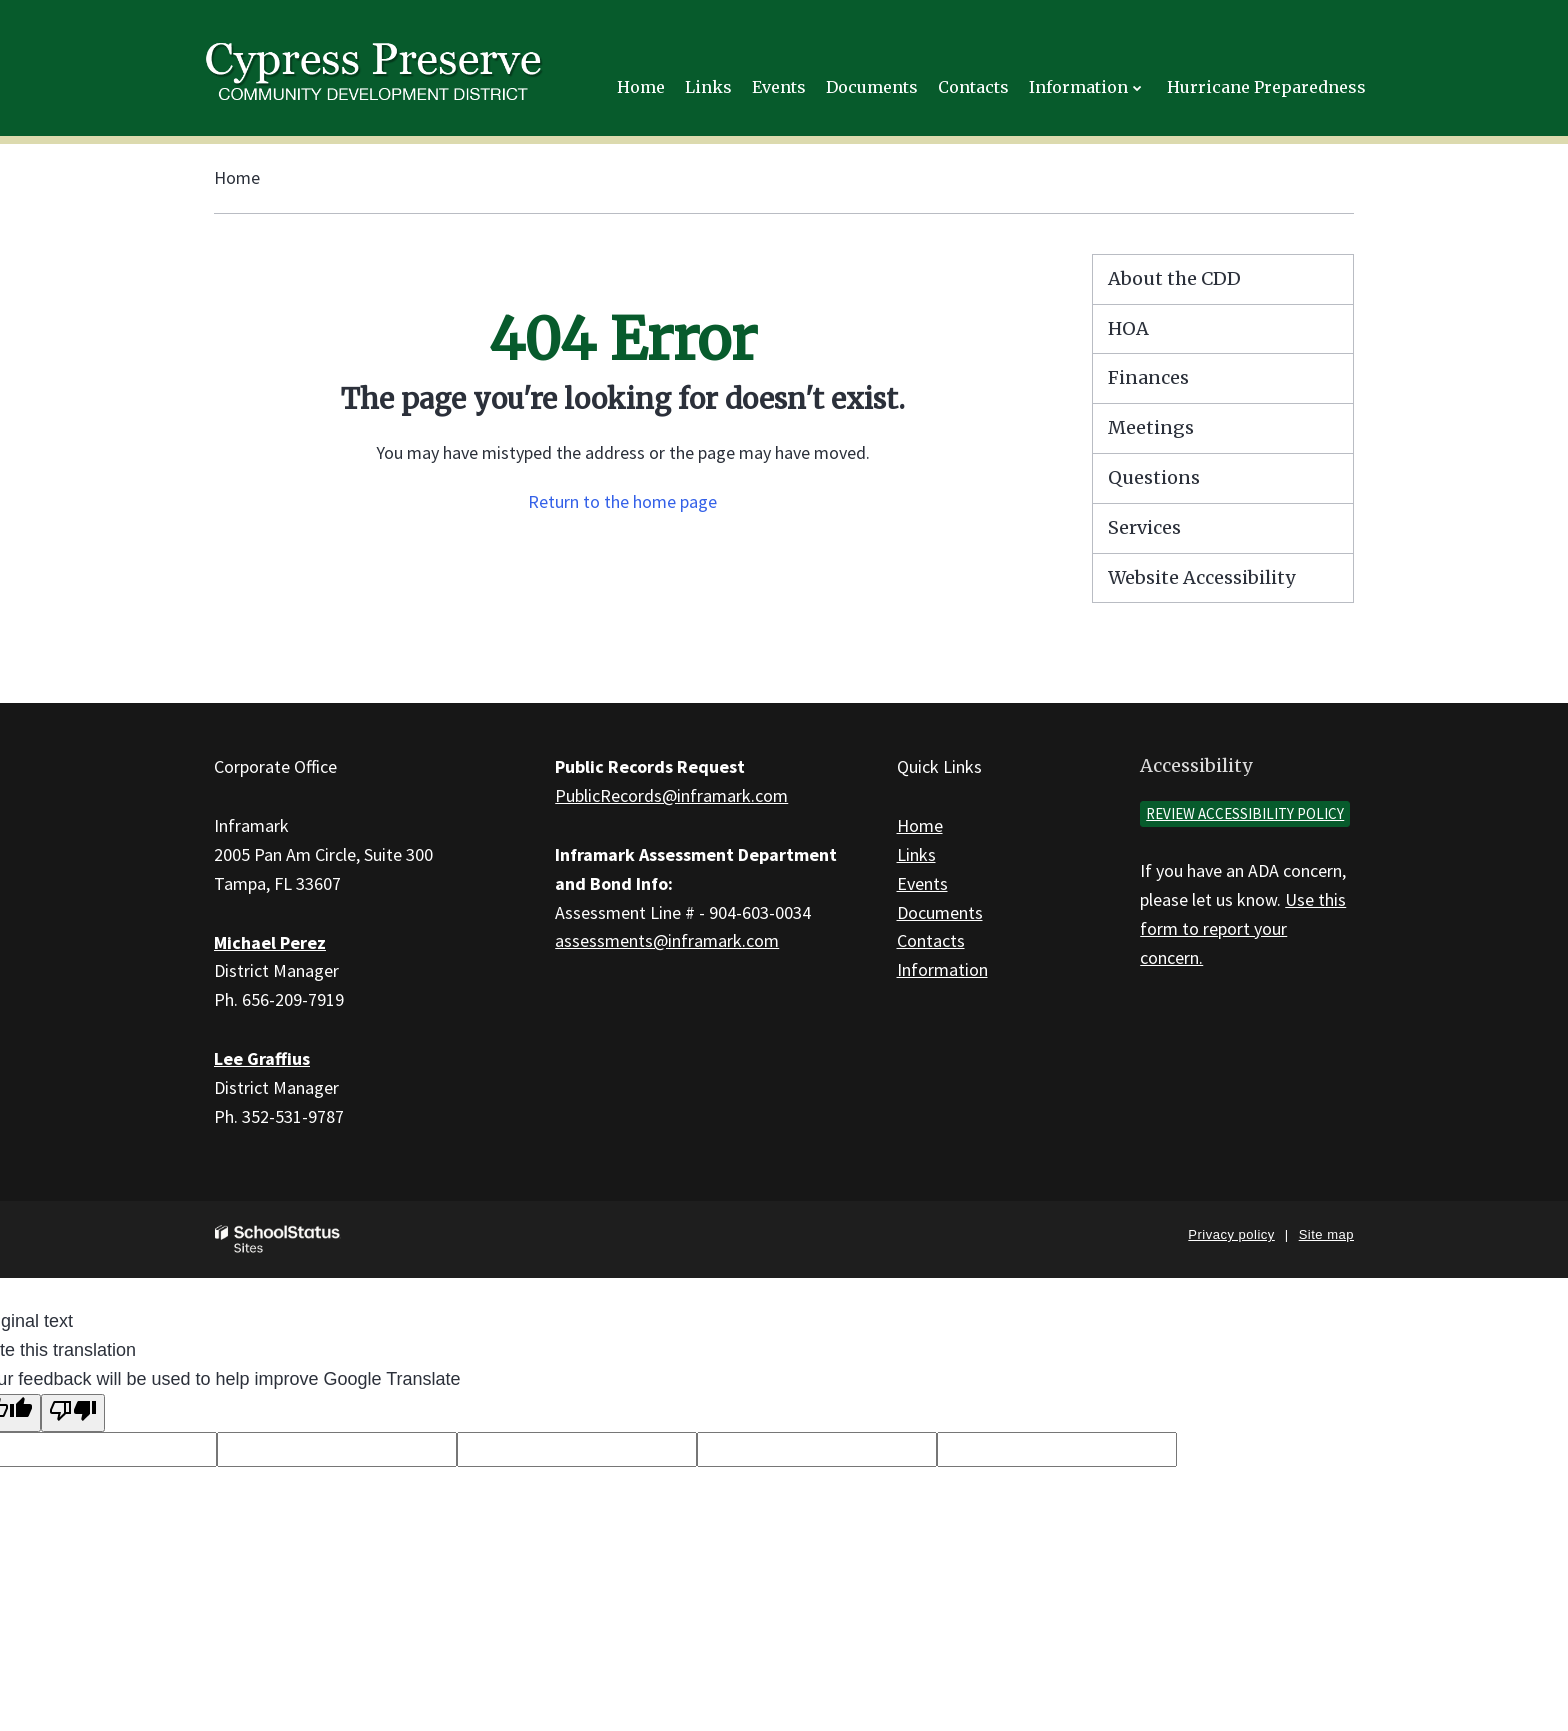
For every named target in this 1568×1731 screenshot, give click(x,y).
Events (922, 883)
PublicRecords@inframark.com (671, 795)
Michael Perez (270, 942)
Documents (940, 912)
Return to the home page (622, 501)
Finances (1148, 377)
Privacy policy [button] (1231, 1234)
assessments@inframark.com (667, 940)
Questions (1154, 477)
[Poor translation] (73, 1413)
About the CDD (1174, 278)
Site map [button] (1326, 1234)
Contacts (931, 940)
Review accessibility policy (1245, 813)
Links (916, 854)
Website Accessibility (1201, 577)
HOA (1128, 328)
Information (942, 969)
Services (1144, 527)
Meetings (1151, 427)
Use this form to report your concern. (1243, 928)
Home (237, 177)
